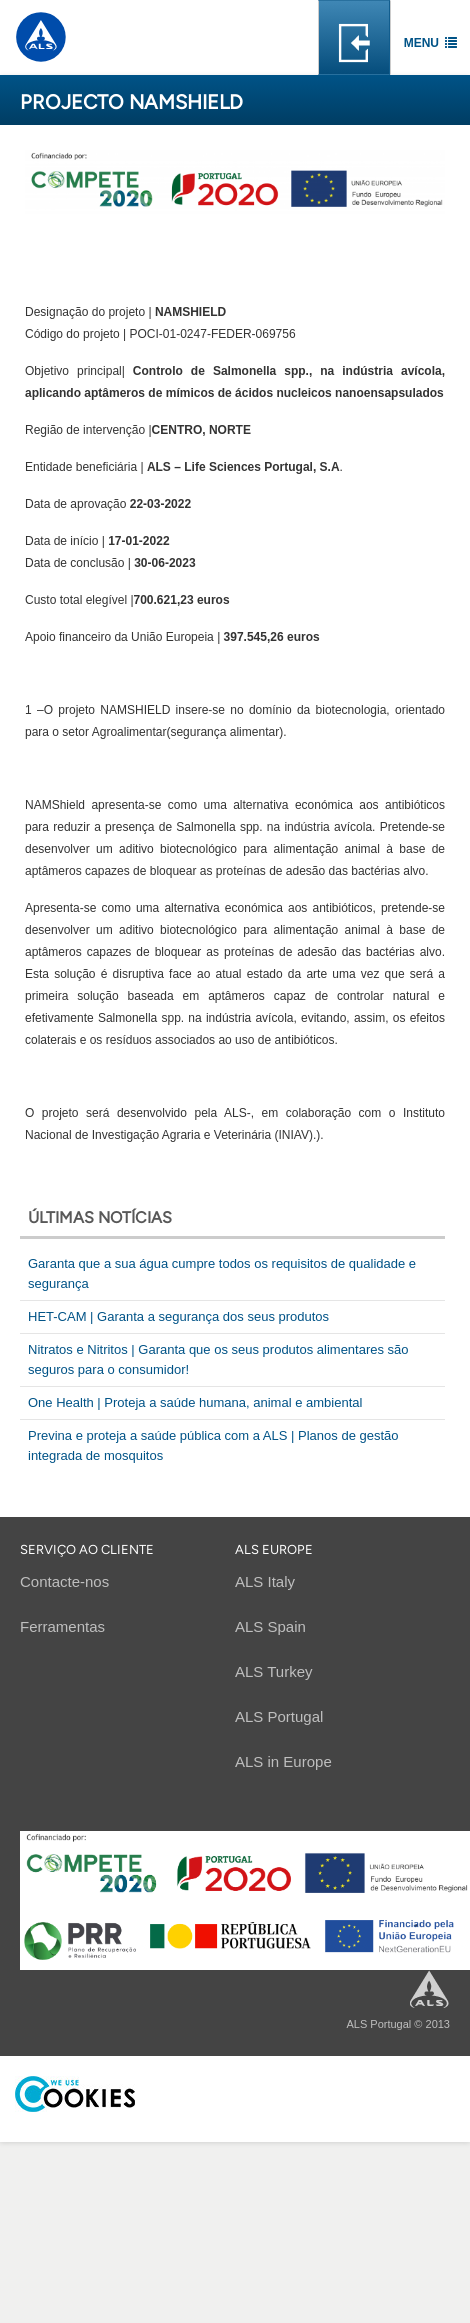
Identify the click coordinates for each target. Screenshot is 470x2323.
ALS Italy (265, 1581)
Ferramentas (62, 1626)
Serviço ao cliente (87, 1549)
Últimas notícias (100, 1217)
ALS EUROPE (274, 1549)
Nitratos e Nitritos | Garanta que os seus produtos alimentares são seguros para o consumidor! (218, 1359)
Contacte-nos (64, 1581)
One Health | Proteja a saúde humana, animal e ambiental (195, 1402)
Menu (421, 43)
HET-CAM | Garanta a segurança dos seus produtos (178, 1316)
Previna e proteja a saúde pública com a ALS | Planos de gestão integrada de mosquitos (213, 1445)
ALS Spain (270, 1626)
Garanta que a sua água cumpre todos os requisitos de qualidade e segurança (222, 1273)
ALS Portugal (279, 1716)
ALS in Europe (283, 1761)
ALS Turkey (274, 1671)
